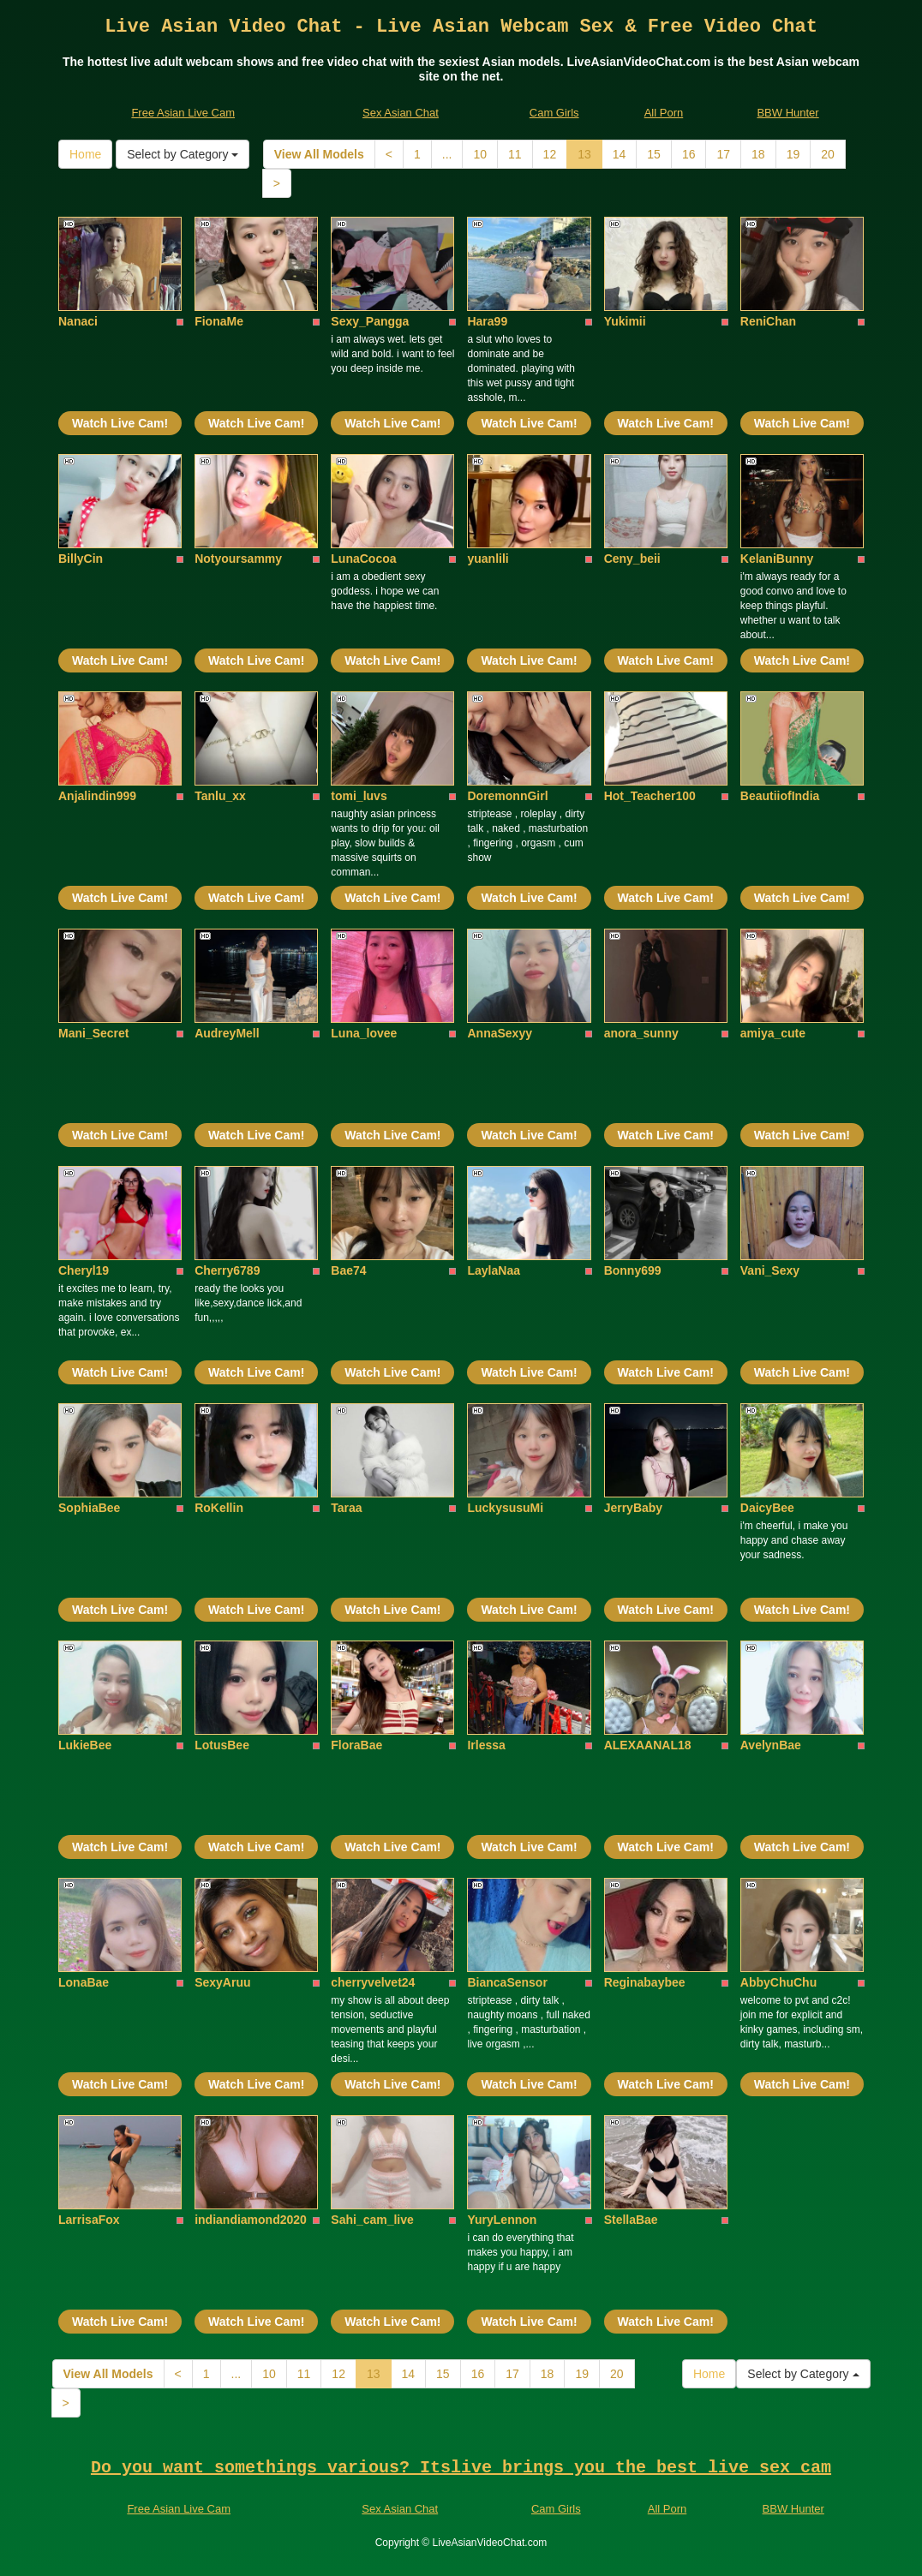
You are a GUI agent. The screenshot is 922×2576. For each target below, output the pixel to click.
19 (793, 154)
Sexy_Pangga (370, 321)
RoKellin (219, 1508)
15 (654, 154)
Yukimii (625, 321)
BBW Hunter (787, 112)
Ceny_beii (632, 558)
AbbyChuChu (778, 1982)
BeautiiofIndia (780, 796)
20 (828, 154)
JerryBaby (633, 1508)
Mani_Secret (93, 1033)
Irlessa (486, 1745)
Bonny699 (633, 1270)
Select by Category (182, 154)
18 (758, 154)
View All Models (319, 154)
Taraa (346, 1508)
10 (480, 154)
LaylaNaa (493, 1270)
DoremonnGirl (507, 796)
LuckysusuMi (505, 1508)
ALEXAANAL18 (648, 1745)
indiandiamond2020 (251, 2219)
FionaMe (219, 321)
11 (515, 154)
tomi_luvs (358, 796)
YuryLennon (501, 2219)
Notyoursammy (238, 558)
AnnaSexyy (499, 1033)
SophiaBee (89, 1508)
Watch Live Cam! (120, 423)
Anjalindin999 (97, 796)
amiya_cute (772, 1033)
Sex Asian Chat (400, 112)
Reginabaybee (645, 1982)
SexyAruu (222, 1982)
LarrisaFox (89, 2219)
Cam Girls (554, 112)
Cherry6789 (227, 1270)
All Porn (664, 112)
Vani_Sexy (769, 1270)
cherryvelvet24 (373, 1982)
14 (619, 154)
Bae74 (348, 1270)
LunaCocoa (363, 558)
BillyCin (80, 558)
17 (723, 154)
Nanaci (78, 321)
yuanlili (487, 558)
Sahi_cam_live (372, 2219)
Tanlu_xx (220, 796)
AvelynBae (770, 1745)
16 (689, 154)
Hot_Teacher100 (650, 796)
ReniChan (768, 321)
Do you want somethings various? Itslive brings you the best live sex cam (461, 2467)
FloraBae (356, 1745)
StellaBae (631, 2219)
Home (85, 154)
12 (550, 154)
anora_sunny (641, 1033)
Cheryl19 (83, 1270)
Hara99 (487, 321)
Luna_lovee (364, 1033)
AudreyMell (227, 1033)
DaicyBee (767, 1508)
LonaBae (83, 1982)
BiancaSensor (507, 1982)
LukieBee (84, 1745)
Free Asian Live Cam (183, 112)
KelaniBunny (777, 558)
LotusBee (222, 1745)
